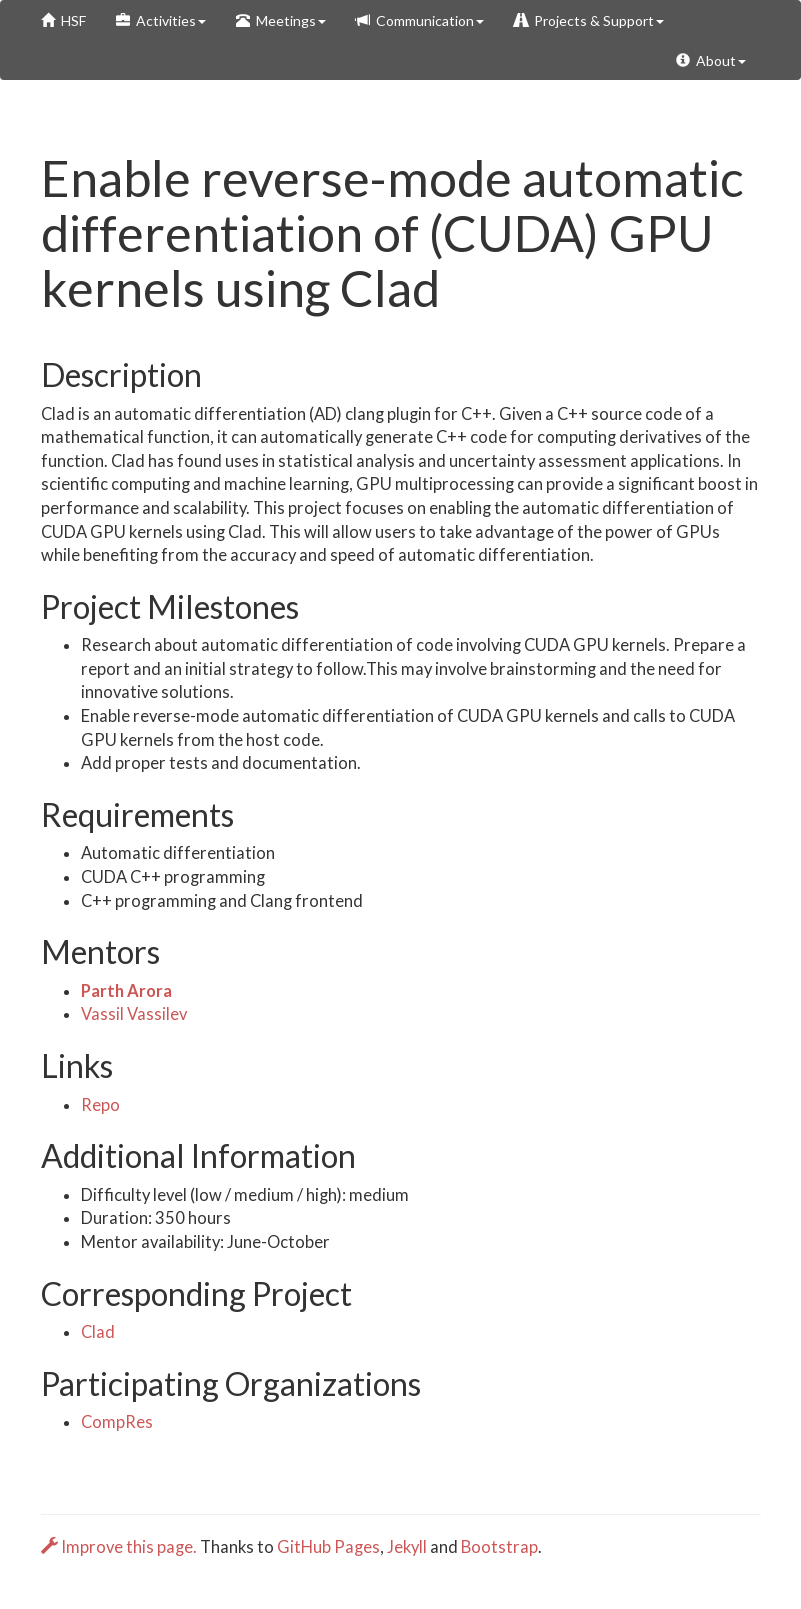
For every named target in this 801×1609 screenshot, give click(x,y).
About (711, 60)
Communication (420, 20)
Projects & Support (589, 20)
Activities (161, 20)
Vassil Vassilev (134, 1014)
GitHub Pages (328, 1547)
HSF (63, 20)
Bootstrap (499, 1547)
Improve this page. (120, 1547)
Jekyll (407, 1547)
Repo (100, 1105)
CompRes (117, 1422)
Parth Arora (126, 991)
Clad (98, 1332)
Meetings (281, 20)
